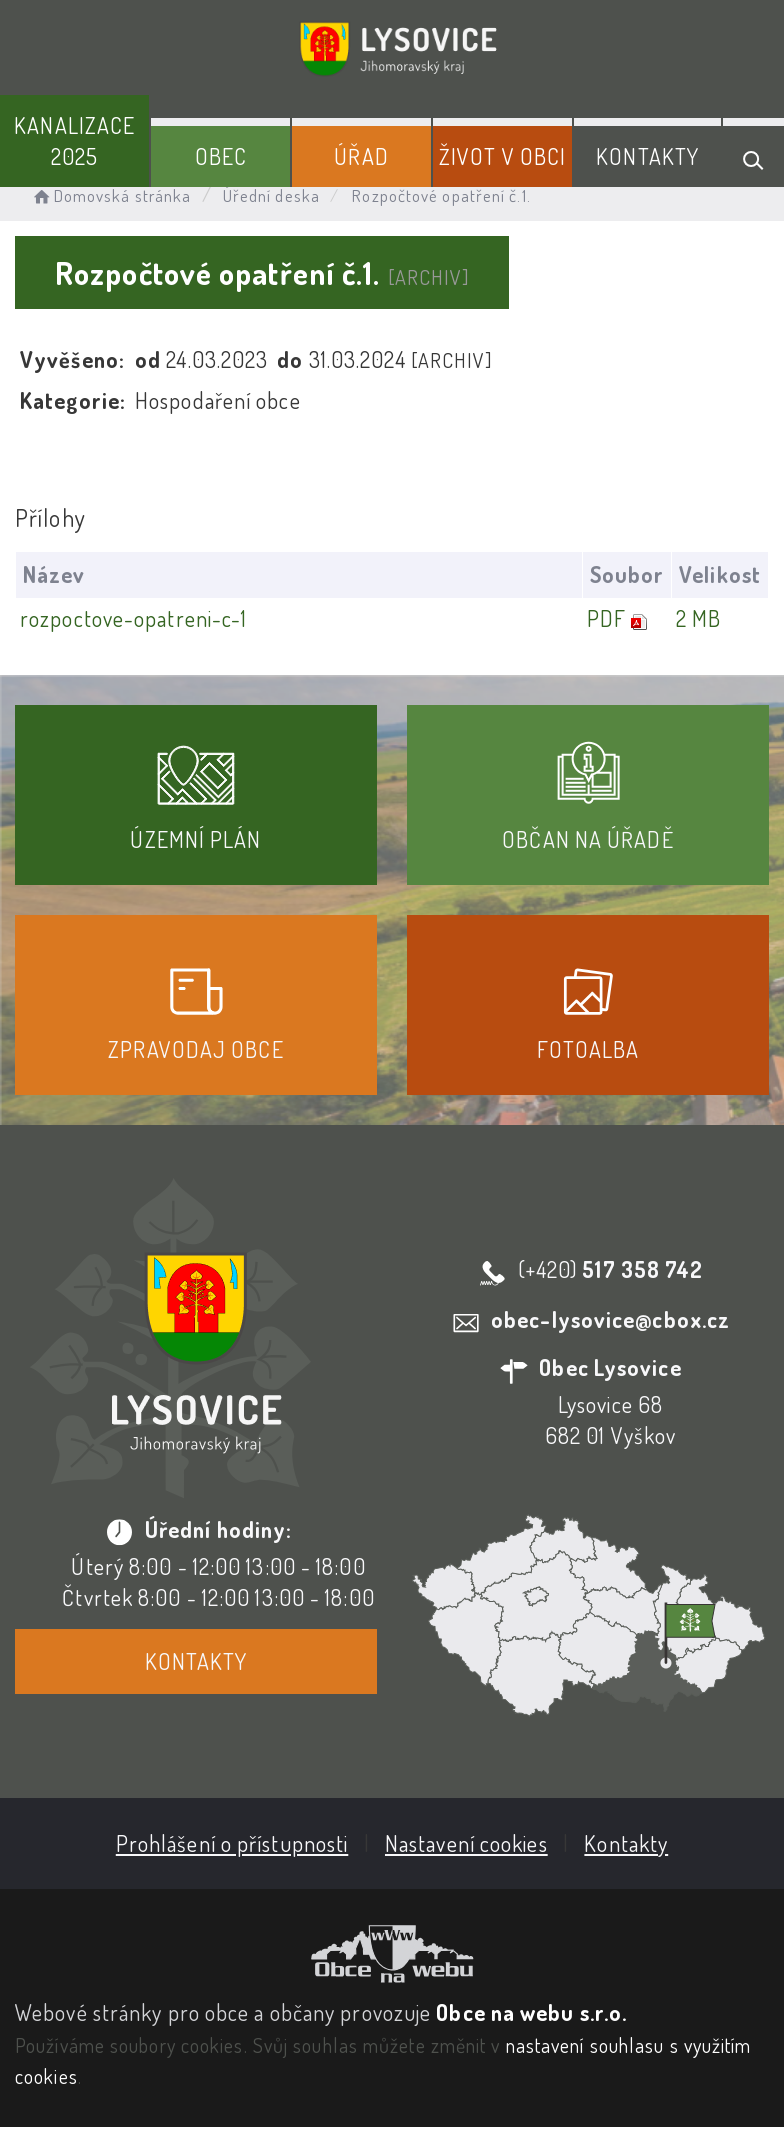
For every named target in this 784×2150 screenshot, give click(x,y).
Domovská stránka (110, 195)
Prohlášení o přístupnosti (232, 1843)
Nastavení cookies (466, 1843)
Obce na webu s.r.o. (531, 2012)
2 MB (698, 618)
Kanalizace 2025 (74, 140)
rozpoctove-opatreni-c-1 (133, 618)
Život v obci (502, 156)
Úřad (361, 156)
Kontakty (647, 156)
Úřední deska (271, 195)
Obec (221, 156)
